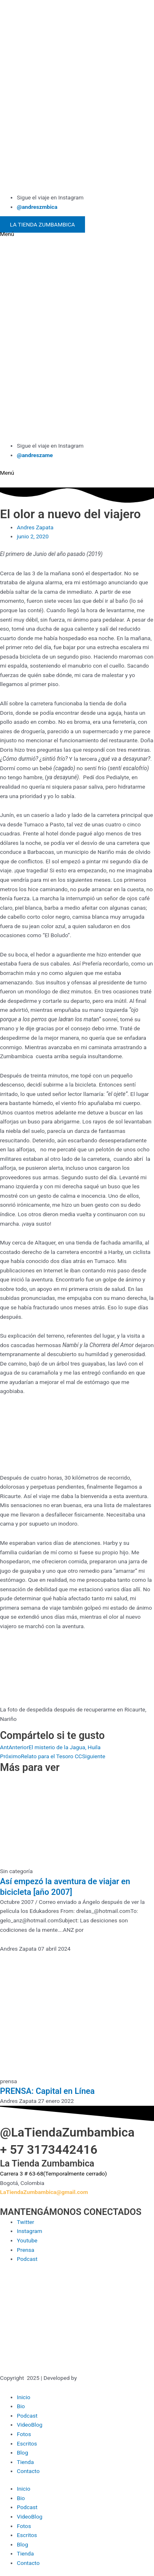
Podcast (27, 2415)
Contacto (28, 2471)
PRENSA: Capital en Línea (47, 2091)
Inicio (23, 2397)
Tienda (25, 2462)
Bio (21, 2406)
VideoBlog (29, 2424)
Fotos (24, 2434)
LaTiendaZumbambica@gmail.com (44, 2192)
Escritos (27, 2443)
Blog (22, 2452)
